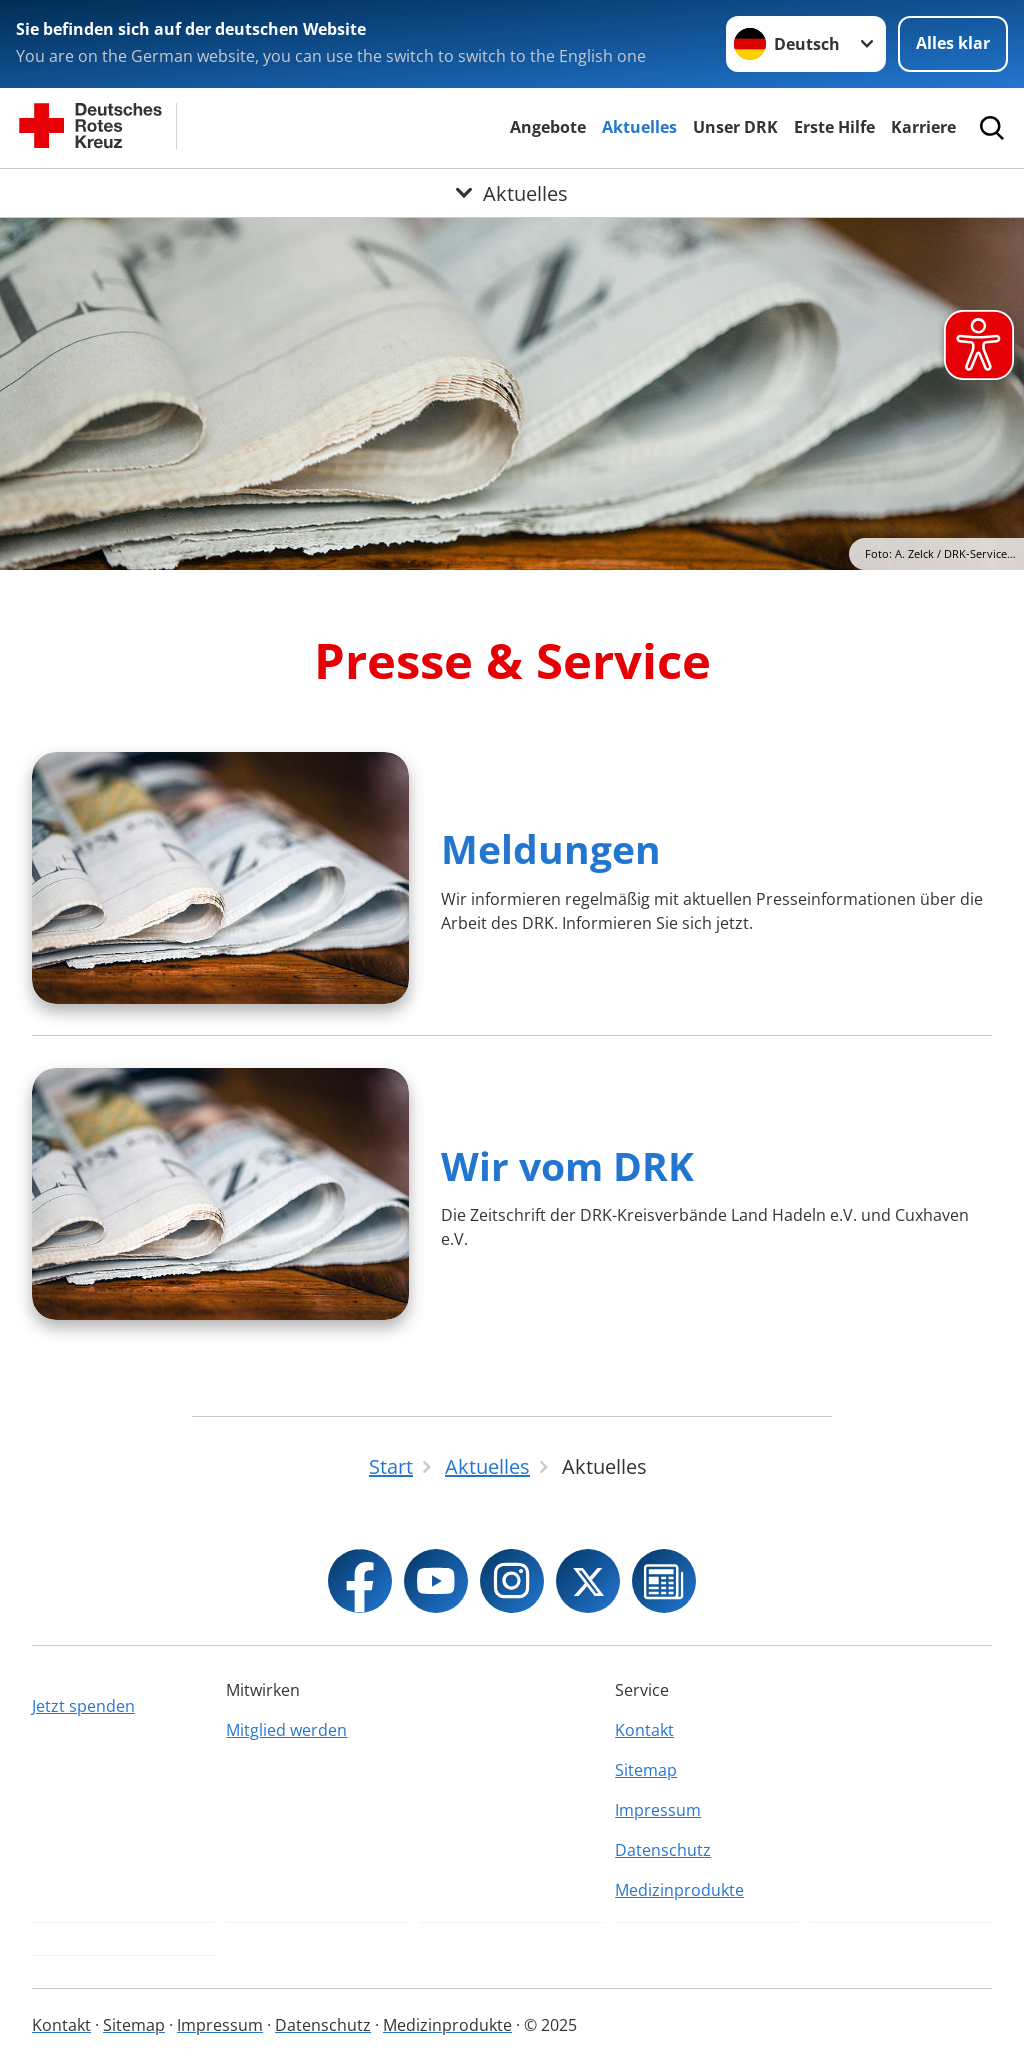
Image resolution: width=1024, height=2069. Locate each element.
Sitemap (646, 1770)
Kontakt (644, 1730)
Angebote (548, 127)
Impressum (658, 1810)
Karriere (923, 127)
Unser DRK (735, 127)
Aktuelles (639, 127)
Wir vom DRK (567, 1165)
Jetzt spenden (83, 1706)
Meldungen (551, 848)
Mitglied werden (286, 1730)
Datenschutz (663, 1850)
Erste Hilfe (834, 127)
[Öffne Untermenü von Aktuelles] (512, 193)
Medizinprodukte (679, 1890)
